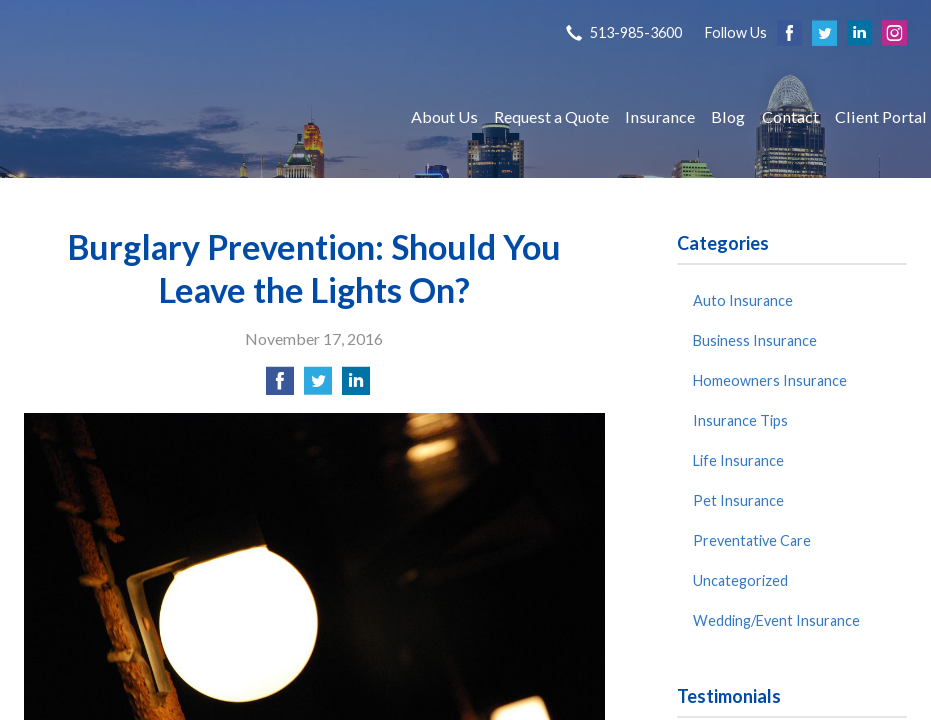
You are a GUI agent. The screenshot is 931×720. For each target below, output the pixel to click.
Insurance (660, 116)
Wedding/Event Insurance (776, 620)
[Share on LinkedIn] (356, 386)
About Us (444, 116)
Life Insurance (738, 460)
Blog (728, 116)
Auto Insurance (743, 300)
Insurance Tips (740, 420)
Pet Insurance (738, 500)
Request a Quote (551, 116)
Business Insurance (755, 340)
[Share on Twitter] (318, 386)
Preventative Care (752, 540)
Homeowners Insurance (770, 380)
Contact (790, 116)
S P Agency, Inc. (199, 116)
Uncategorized (740, 580)
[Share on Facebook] (280, 386)
